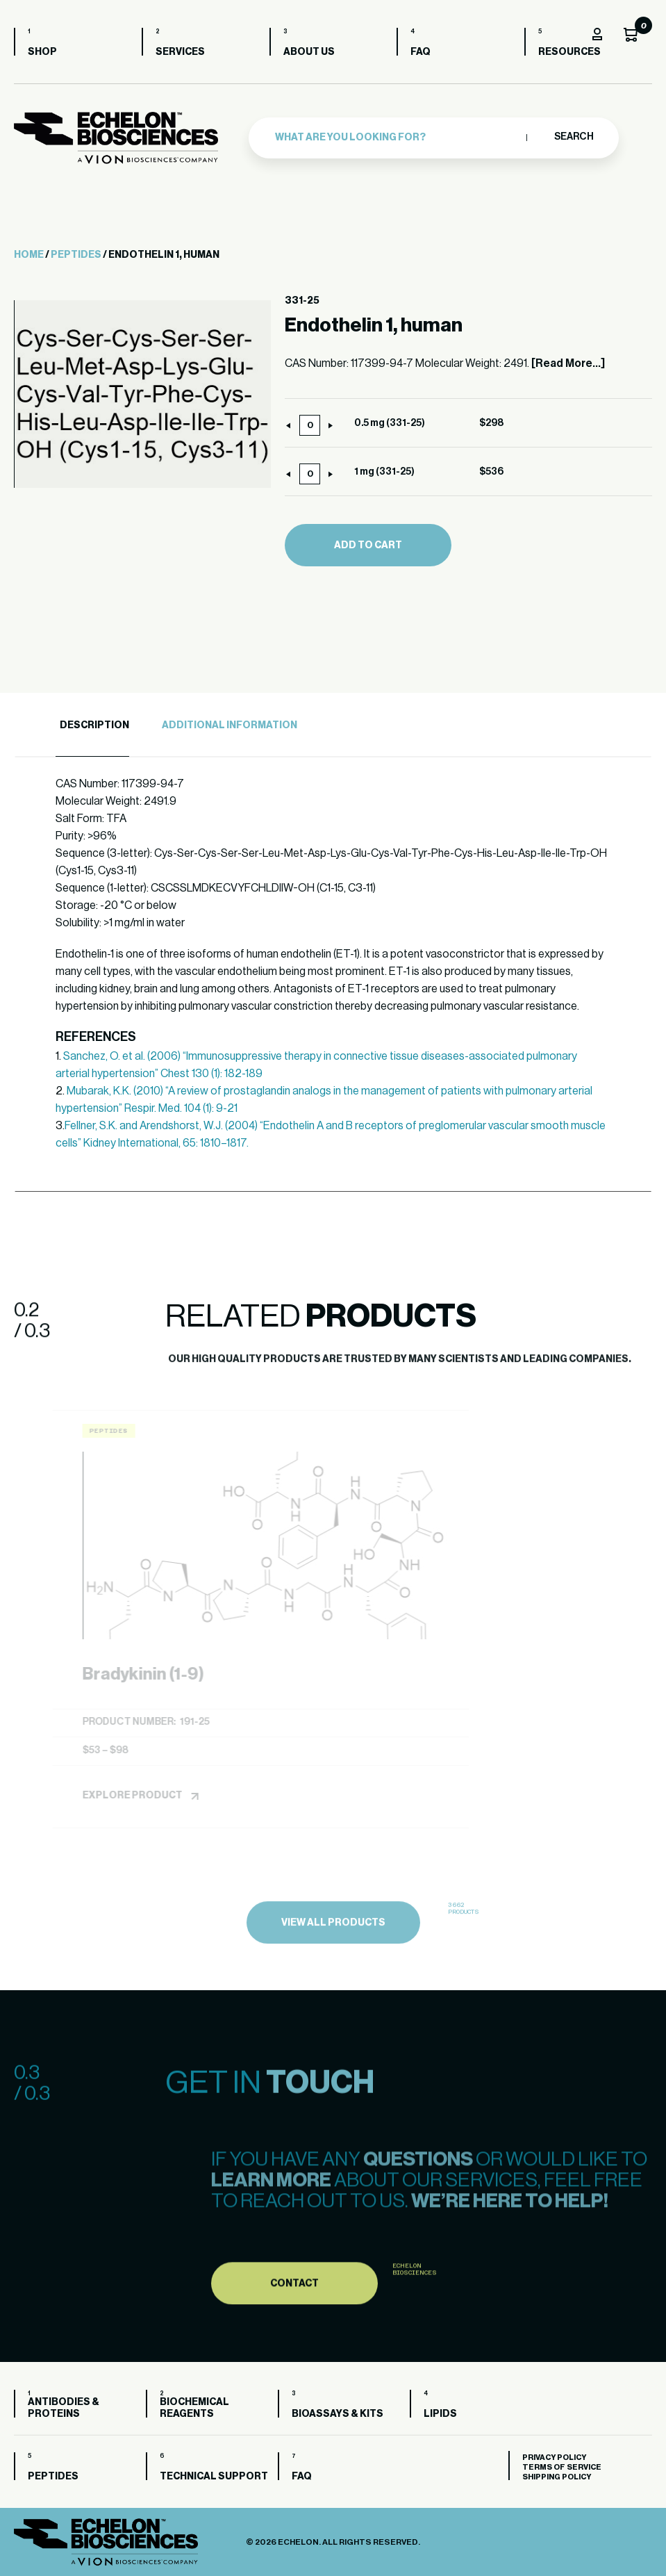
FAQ (420, 52)
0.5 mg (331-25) (389, 423)
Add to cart (368, 545)
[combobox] (397, 136)
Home (29, 255)
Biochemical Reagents (194, 2408)
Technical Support (214, 2476)
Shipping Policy (556, 2477)
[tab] (92, 726)
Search (573, 136)
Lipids (440, 2414)
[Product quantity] (309, 425)
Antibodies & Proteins (63, 2408)
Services (180, 52)
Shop (42, 52)
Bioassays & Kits (337, 2414)
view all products (333, 1965)
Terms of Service (561, 2467)
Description (94, 725)
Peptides (76, 255)
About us (309, 52)
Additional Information (229, 725)
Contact (294, 2326)
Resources (569, 52)
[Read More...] (568, 363)
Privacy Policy (554, 2457)
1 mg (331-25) (384, 472)
